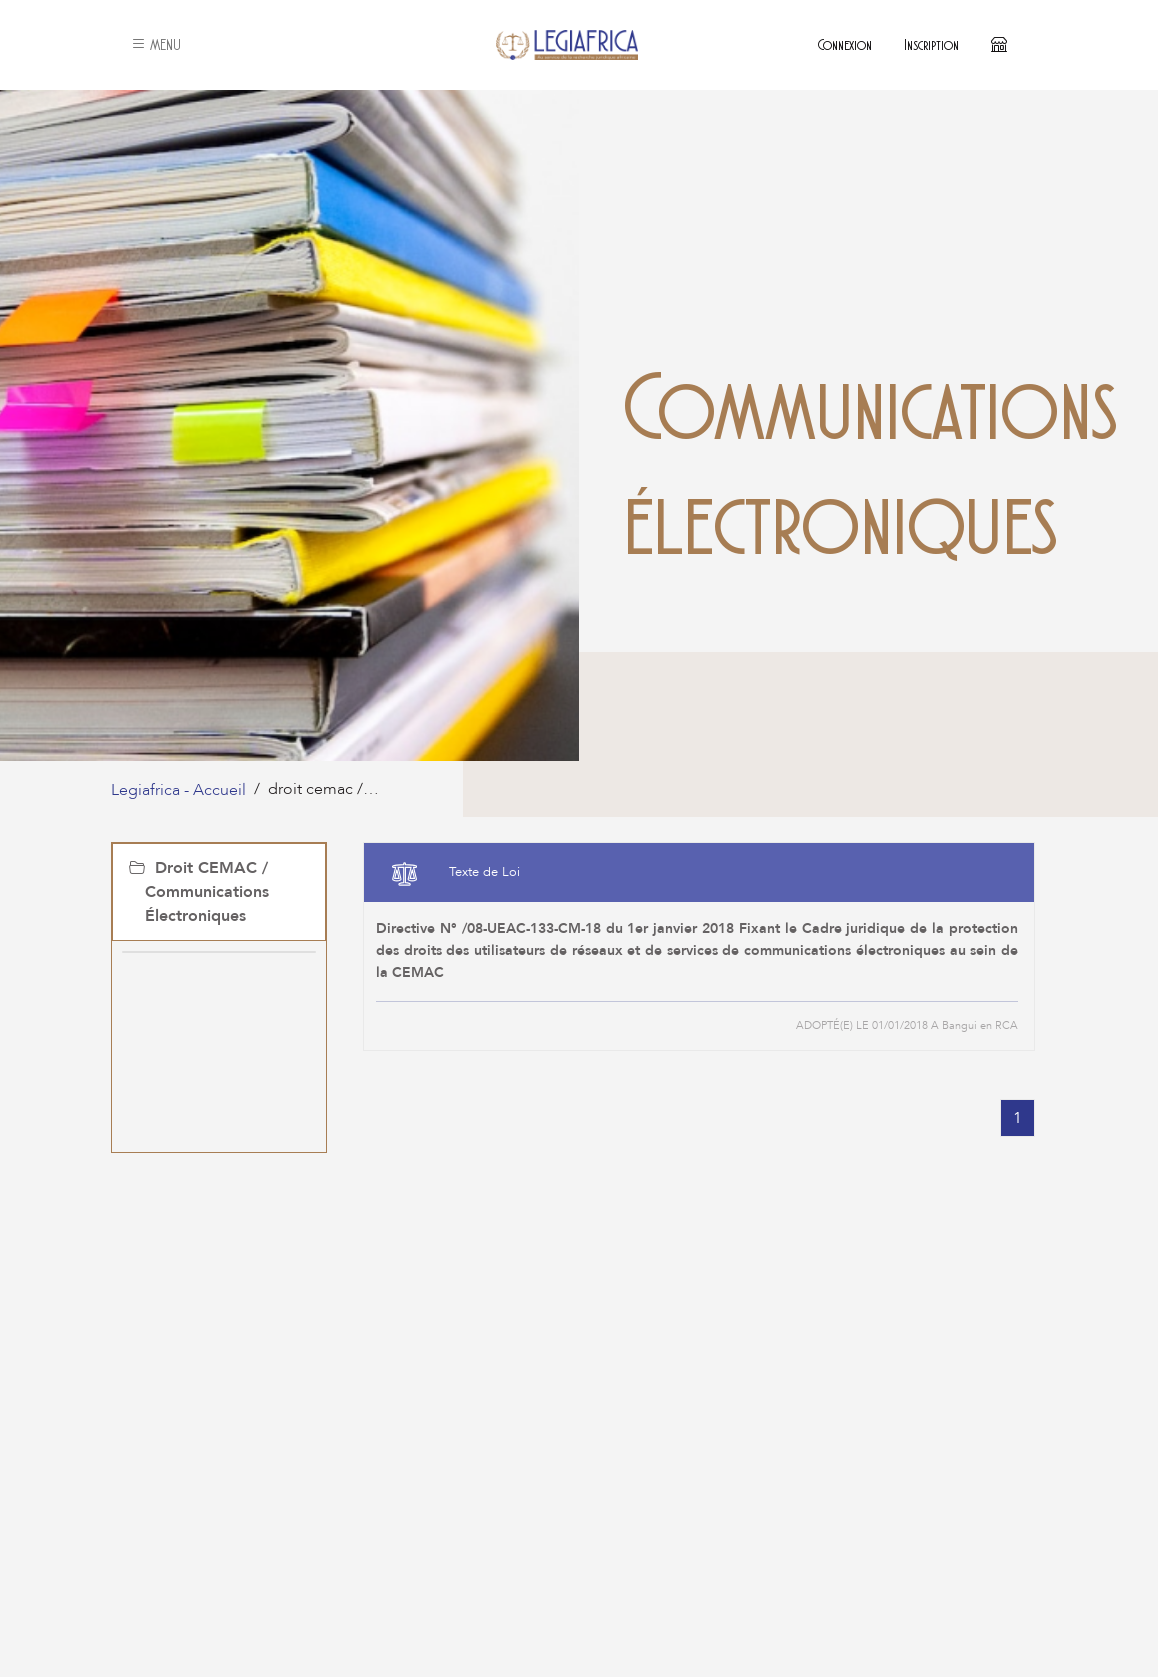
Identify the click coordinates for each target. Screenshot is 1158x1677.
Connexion (845, 44)
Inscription (931, 44)
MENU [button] (156, 44)
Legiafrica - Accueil (178, 790)
